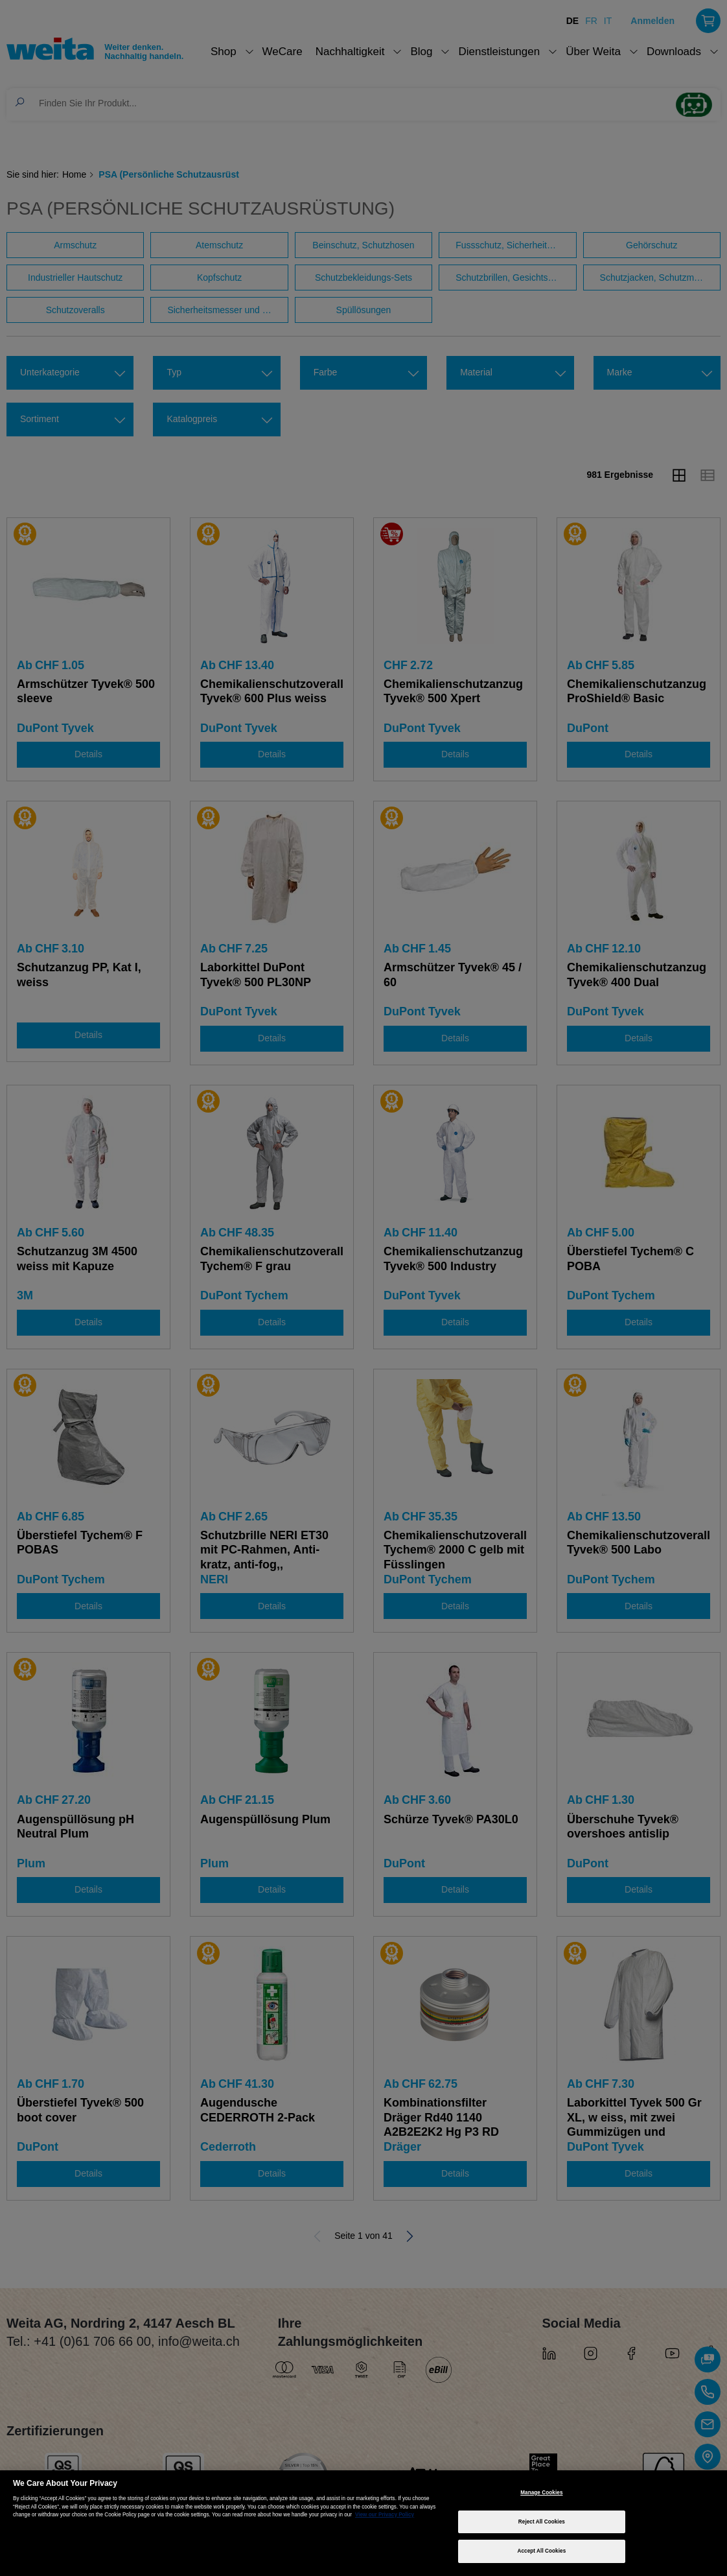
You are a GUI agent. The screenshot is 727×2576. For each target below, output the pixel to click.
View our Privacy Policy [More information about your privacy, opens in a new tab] (384, 2515)
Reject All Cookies (541, 2522)
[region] (363, 2523)
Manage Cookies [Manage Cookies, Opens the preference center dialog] (541, 2493)
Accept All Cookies (541, 2551)
